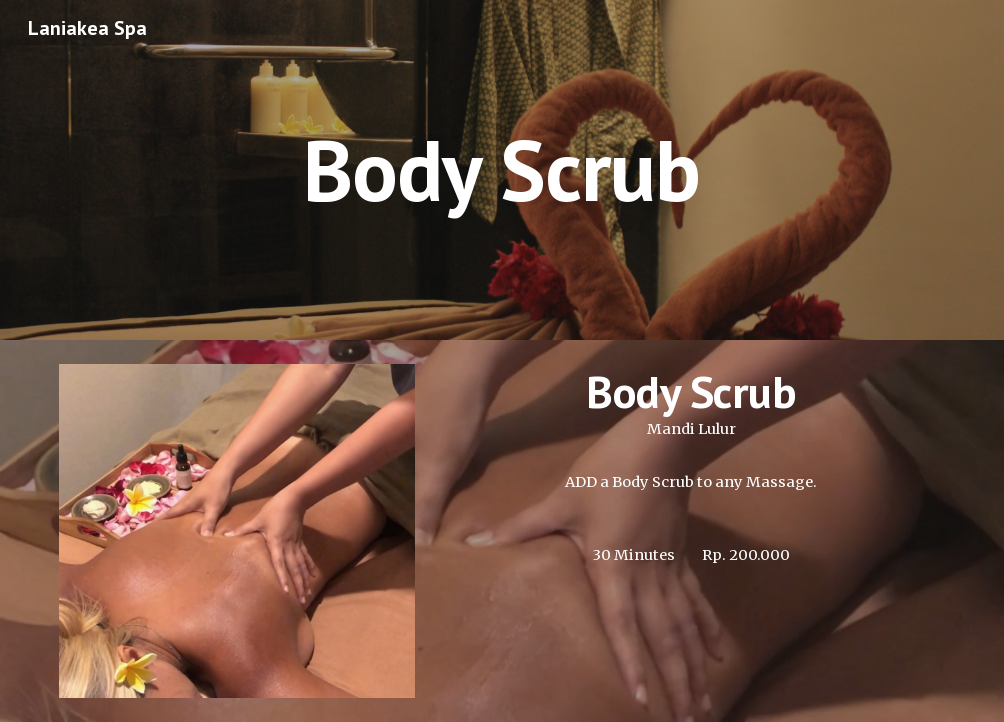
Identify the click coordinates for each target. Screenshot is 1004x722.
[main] (502, 169)
